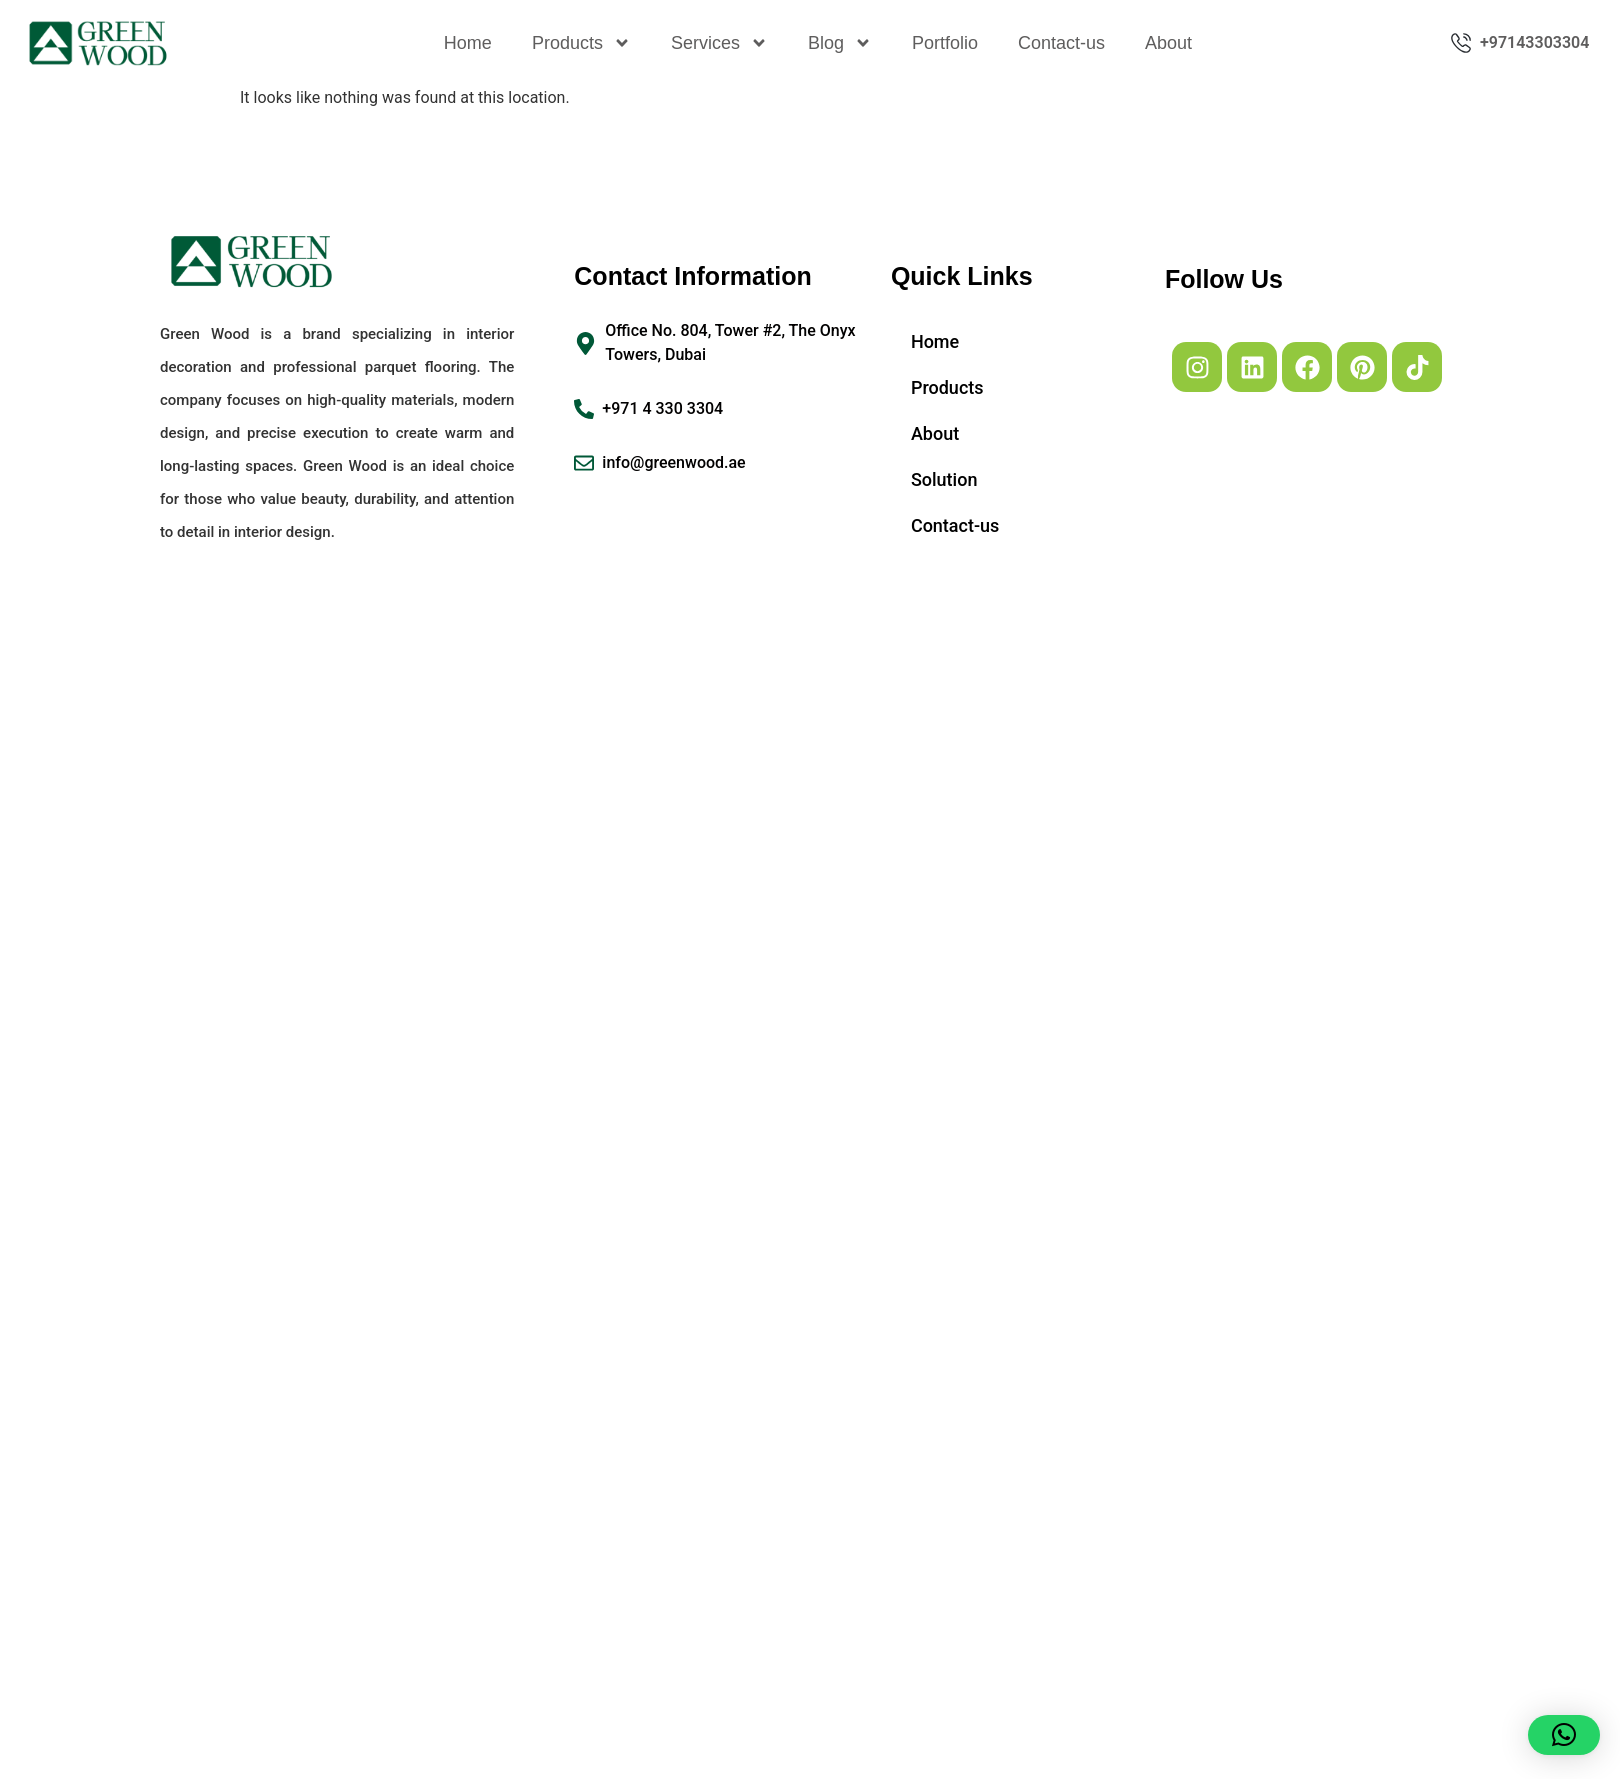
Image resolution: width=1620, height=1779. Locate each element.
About (1168, 43)
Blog (840, 43)
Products (581, 43)
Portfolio (945, 43)
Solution (944, 479)
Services (719, 43)
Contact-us (1061, 43)
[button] (1564, 1735)
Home (468, 43)
